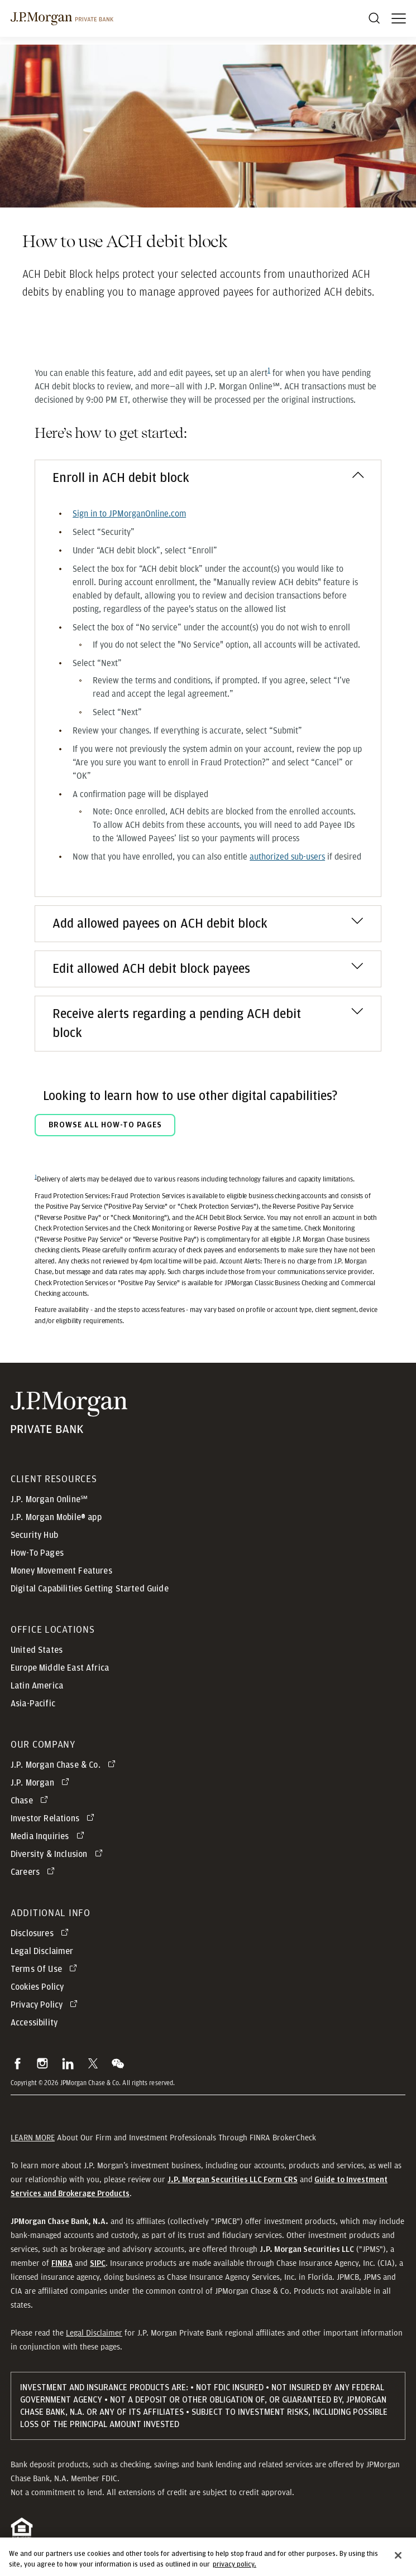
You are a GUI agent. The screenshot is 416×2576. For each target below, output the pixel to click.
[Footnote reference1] (268, 370)
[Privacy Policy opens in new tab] (46, 2004)
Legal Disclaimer (94, 2333)
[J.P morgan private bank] (62, 18)
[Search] (374, 18)
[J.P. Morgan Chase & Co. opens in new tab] (65, 1764)
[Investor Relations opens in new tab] (54, 1818)
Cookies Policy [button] (37, 1986)
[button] (18, 2063)
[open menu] (398, 18)
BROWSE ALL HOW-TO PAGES (105, 1125)
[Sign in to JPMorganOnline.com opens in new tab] (129, 513)
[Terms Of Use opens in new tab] (46, 1969)
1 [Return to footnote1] (36, 1176)
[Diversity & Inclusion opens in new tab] (59, 1854)
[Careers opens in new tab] (35, 1872)
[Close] (398, 2563)
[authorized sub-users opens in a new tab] (287, 856)
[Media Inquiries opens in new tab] (49, 1836)
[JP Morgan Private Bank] (69, 1413)
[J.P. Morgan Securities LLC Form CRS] (233, 2179)
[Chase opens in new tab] (31, 1800)
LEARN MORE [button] (33, 2138)
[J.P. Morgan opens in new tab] (42, 1782)
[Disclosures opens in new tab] (42, 1933)
